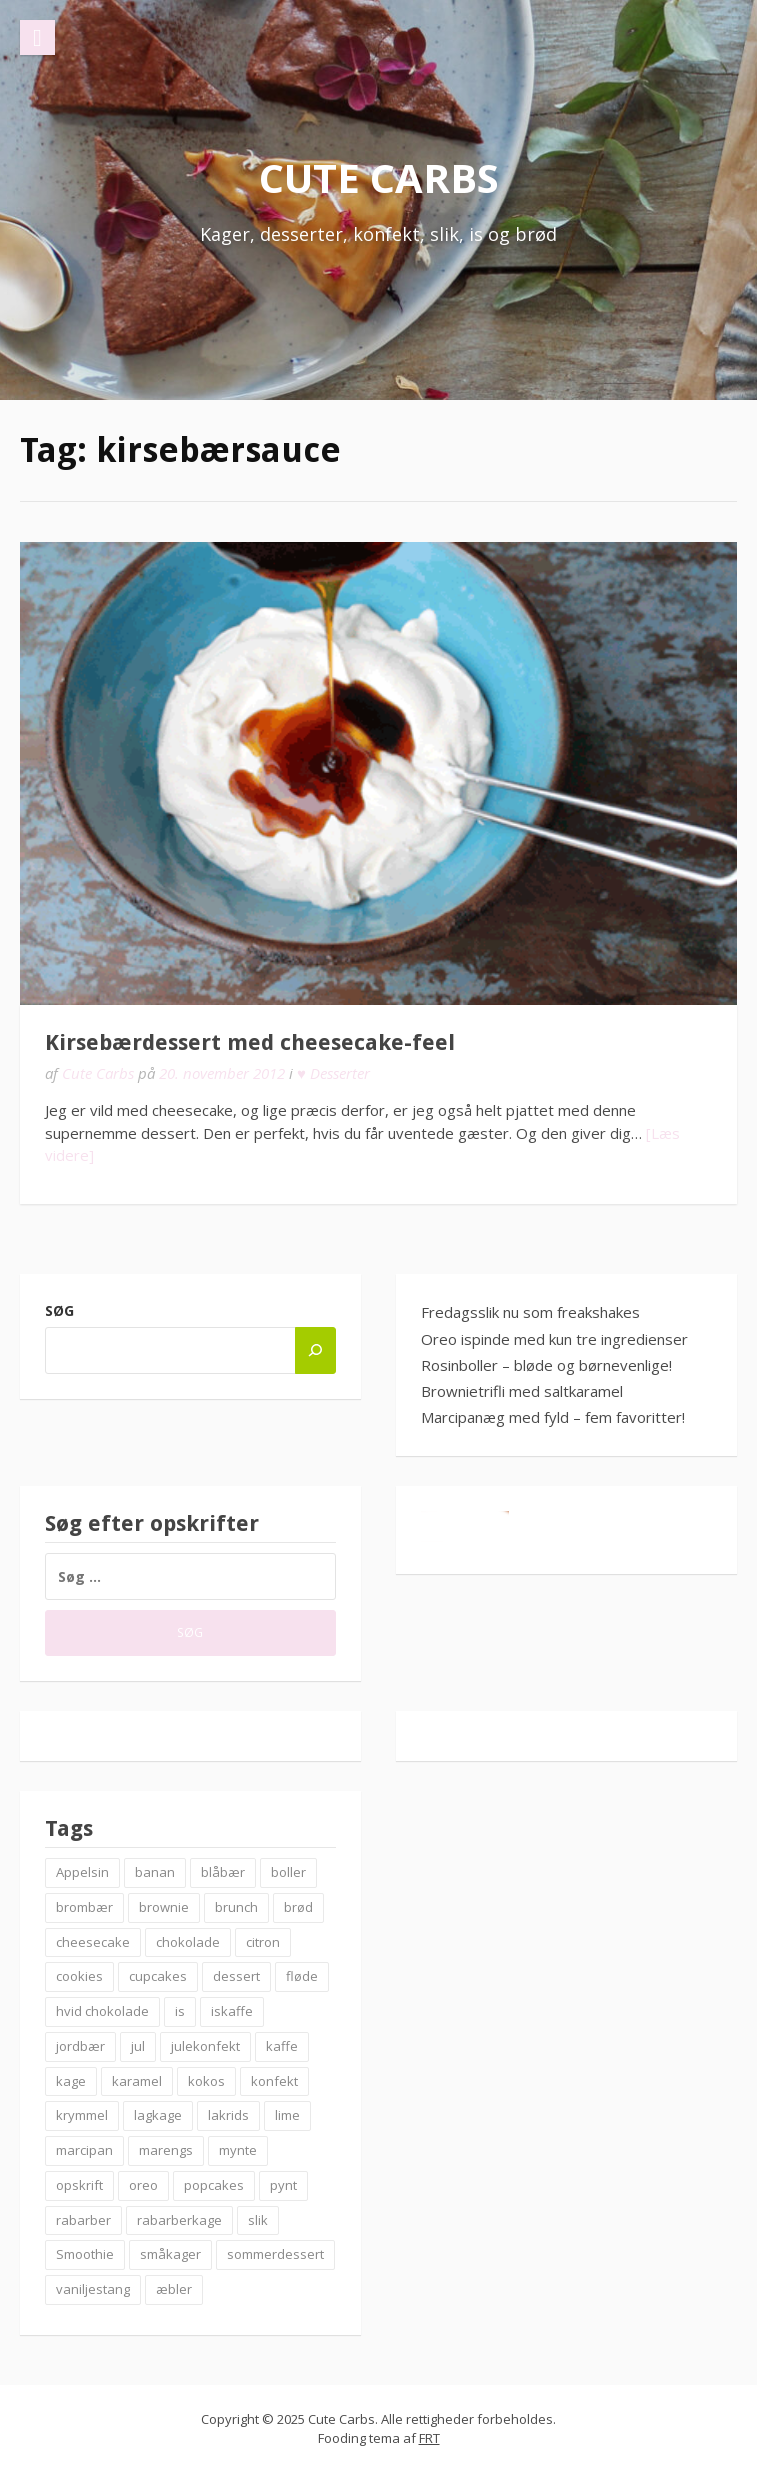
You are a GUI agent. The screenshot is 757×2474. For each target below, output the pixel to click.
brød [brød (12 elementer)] (298, 1907)
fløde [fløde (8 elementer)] (302, 1976)
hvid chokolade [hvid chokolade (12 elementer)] (102, 2011)
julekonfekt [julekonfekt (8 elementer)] (205, 2046)
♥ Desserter (333, 1073)
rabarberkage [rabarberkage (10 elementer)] (179, 2220)
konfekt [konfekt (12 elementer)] (274, 2081)
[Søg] (315, 1350)
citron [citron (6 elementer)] (263, 1942)
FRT (429, 2438)
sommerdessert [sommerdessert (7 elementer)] (275, 2254)
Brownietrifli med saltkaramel (522, 1391)
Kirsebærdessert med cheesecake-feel (250, 1042)
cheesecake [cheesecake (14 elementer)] (93, 1942)
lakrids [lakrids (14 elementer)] (228, 2115)
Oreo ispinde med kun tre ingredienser (554, 1339)
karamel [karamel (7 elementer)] (137, 2081)
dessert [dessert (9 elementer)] (236, 1976)
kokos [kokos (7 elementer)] (206, 2081)
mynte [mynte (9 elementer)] (238, 2150)
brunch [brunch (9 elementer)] (236, 1907)
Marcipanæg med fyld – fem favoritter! (553, 1417)
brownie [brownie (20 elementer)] (164, 1907)
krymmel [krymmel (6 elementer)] (82, 2115)
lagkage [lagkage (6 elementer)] (158, 2115)
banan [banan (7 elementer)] (155, 1872)
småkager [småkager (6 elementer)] (170, 2254)
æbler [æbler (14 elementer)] (174, 2289)
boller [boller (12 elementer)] (288, 1872)
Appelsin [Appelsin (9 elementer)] (82, 1872)
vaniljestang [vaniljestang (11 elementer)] (93, 2289)
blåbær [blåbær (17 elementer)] (223, 1872)
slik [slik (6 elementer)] (258, 2220)
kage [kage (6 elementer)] (71, 2081)
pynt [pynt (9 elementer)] (283, 2185)
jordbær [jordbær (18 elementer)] (80, 2046)
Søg (59, 1310)
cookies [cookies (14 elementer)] (79, 1976)
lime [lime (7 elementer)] (287, 2115)
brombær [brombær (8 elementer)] (84, 1907)
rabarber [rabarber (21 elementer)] (83, 2220)
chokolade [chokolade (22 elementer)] (188, 1942)
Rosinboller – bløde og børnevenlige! (546, 1365)
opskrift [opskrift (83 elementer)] (79, 2185)
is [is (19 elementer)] (180, 2011)
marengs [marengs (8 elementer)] (166, 2150)
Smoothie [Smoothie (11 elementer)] (85, 2254)
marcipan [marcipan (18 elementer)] (84, 2150)
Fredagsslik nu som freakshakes (530, 1312)
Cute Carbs (379, 177)
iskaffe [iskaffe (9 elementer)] (232, 2011)
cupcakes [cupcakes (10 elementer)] (158, 1976)
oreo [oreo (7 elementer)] (143, 2185)
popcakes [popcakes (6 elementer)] (214, 2185)
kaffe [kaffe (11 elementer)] (282, 2046)
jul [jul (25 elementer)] (138, 2046)
